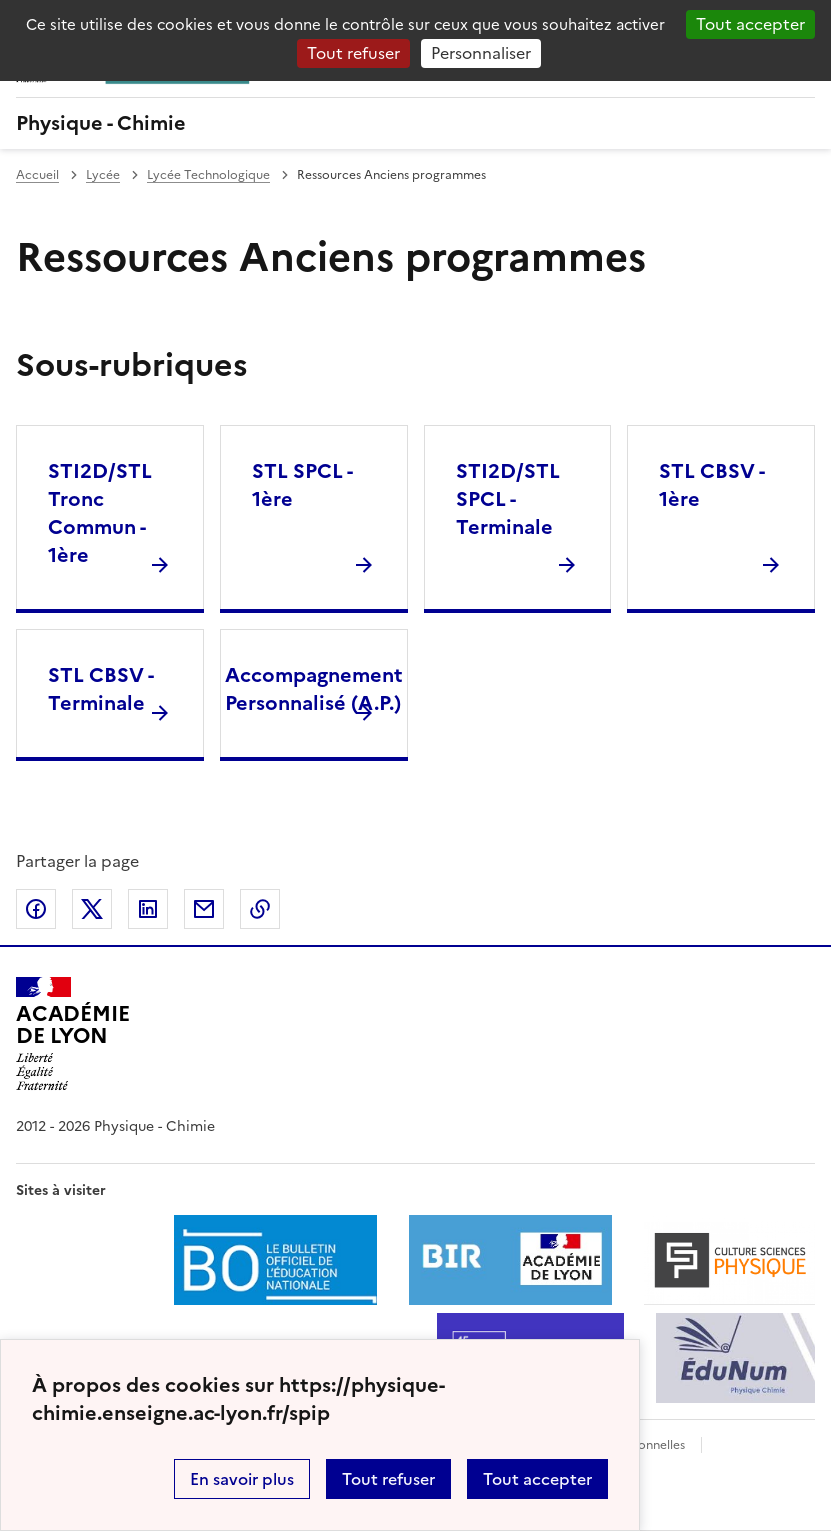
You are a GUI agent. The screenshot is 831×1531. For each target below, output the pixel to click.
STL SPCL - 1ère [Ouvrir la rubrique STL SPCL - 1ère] (302, 485)
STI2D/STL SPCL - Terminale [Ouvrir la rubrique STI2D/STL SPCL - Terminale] (508, 499)
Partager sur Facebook (36, 909)
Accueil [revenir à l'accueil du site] (37, 175)
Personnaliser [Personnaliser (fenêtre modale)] (481, 53)
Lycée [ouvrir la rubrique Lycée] (103, 175)
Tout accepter (537, 1479)
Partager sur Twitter (92, 909)
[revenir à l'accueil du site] (415, 123)
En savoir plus (242, 1479)
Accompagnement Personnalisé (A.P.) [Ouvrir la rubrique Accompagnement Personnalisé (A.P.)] (314, 689)
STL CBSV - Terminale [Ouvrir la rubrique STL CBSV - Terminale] (100, 689)
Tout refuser (388, 1479)
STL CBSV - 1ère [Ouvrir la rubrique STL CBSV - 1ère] (711, 485)
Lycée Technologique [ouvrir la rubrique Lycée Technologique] (208, 175)
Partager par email (204, 909)
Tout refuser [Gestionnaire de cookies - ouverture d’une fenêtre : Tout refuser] (353, 53)
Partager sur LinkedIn (148, 909)
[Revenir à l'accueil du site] (72, 1034)
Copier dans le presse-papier (260, 909)
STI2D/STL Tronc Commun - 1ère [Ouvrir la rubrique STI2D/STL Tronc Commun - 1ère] (100, 513)
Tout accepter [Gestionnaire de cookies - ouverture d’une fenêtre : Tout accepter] (750, 24)
